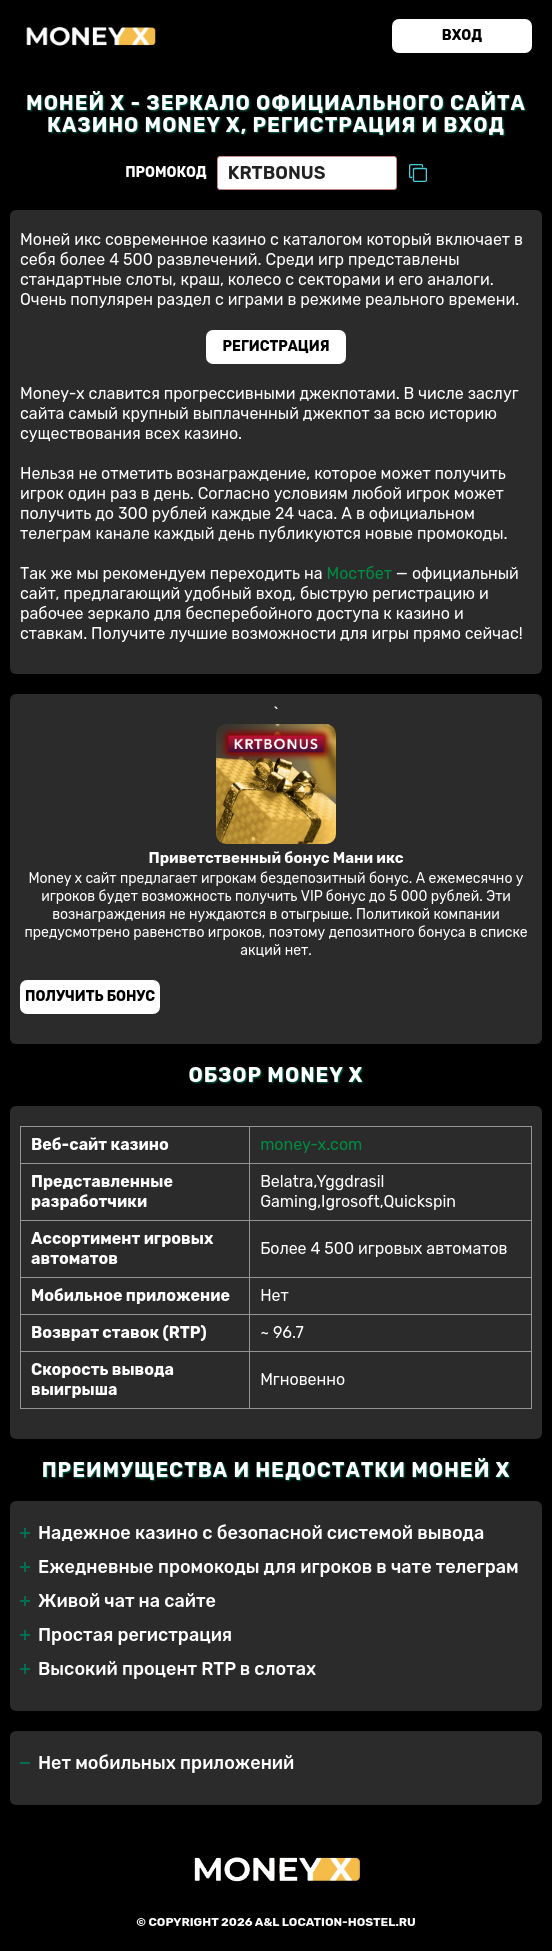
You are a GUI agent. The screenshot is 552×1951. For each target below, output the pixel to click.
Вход (462, 35)
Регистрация (276, 346)
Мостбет (358, 573)
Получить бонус (90, 996)
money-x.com (311, 1144)
